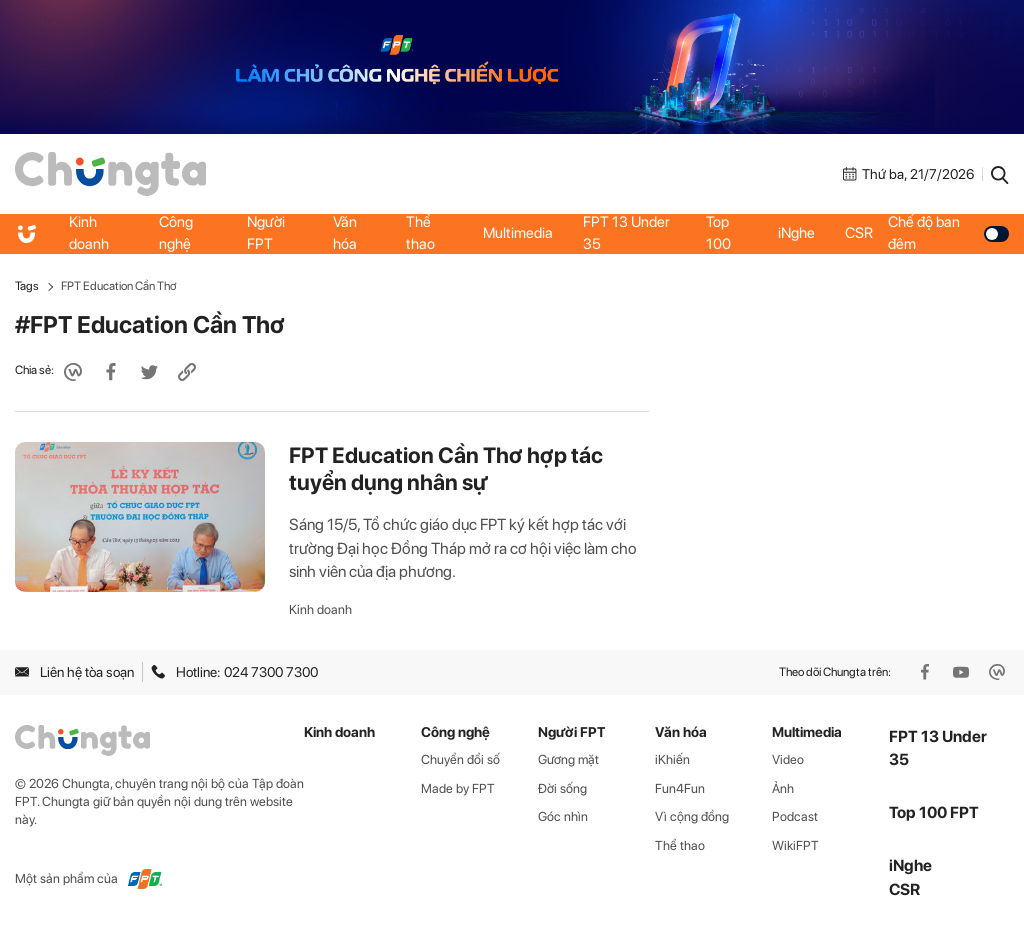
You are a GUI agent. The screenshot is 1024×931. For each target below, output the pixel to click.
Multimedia (518, 233)
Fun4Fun (680, 788)
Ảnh (783, 788)
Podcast (795, 816)
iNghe (796, 233)
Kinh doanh (89, 233)
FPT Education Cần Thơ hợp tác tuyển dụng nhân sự (446, 469)
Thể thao (420, 233)
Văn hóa (345, 233)
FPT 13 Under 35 (626, 233)
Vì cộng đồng (692, 816)
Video (788, 759)
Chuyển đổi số (460, 759)
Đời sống (562, 788)
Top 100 (718, 233)
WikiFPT (795, 845)
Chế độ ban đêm (948, 233)
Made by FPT (458, 788)
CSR (859, 233)
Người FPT (266, 233)
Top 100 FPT (934, 812)
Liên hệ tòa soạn (74, 672)
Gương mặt (568, 759)
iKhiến (672, 759)
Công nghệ (176, 233)
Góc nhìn (563, 816)
